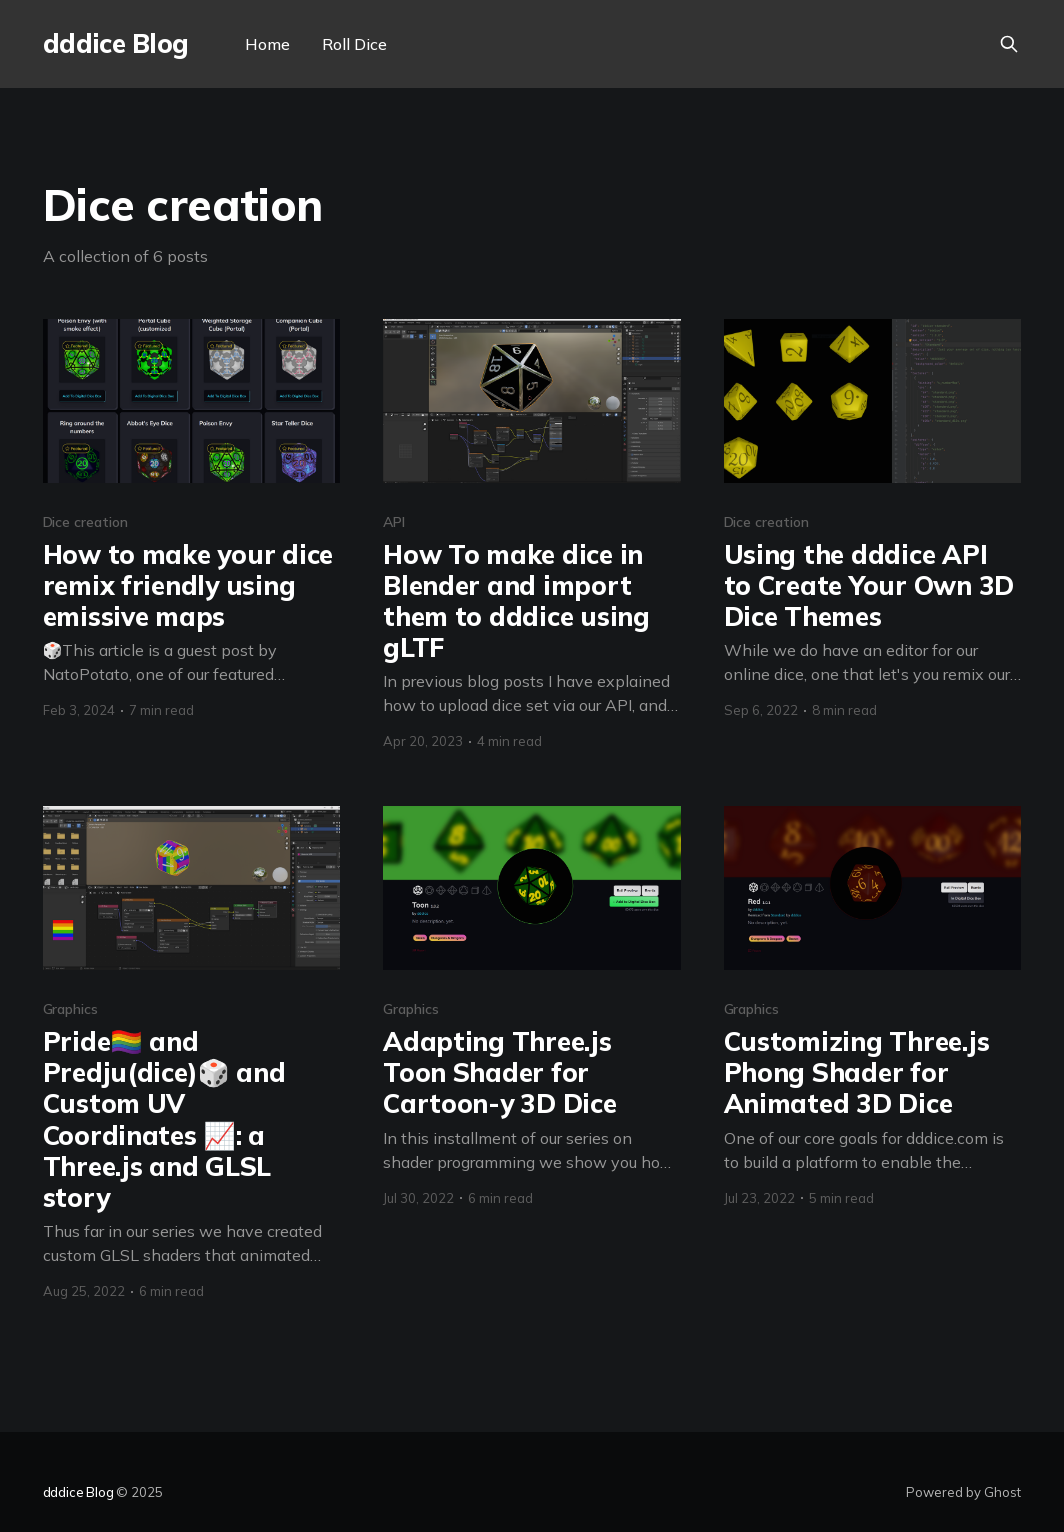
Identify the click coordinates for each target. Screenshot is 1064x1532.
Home (267, 44)
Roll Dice (354, 44)
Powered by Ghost (963, 1492)
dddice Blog (116, 44)
